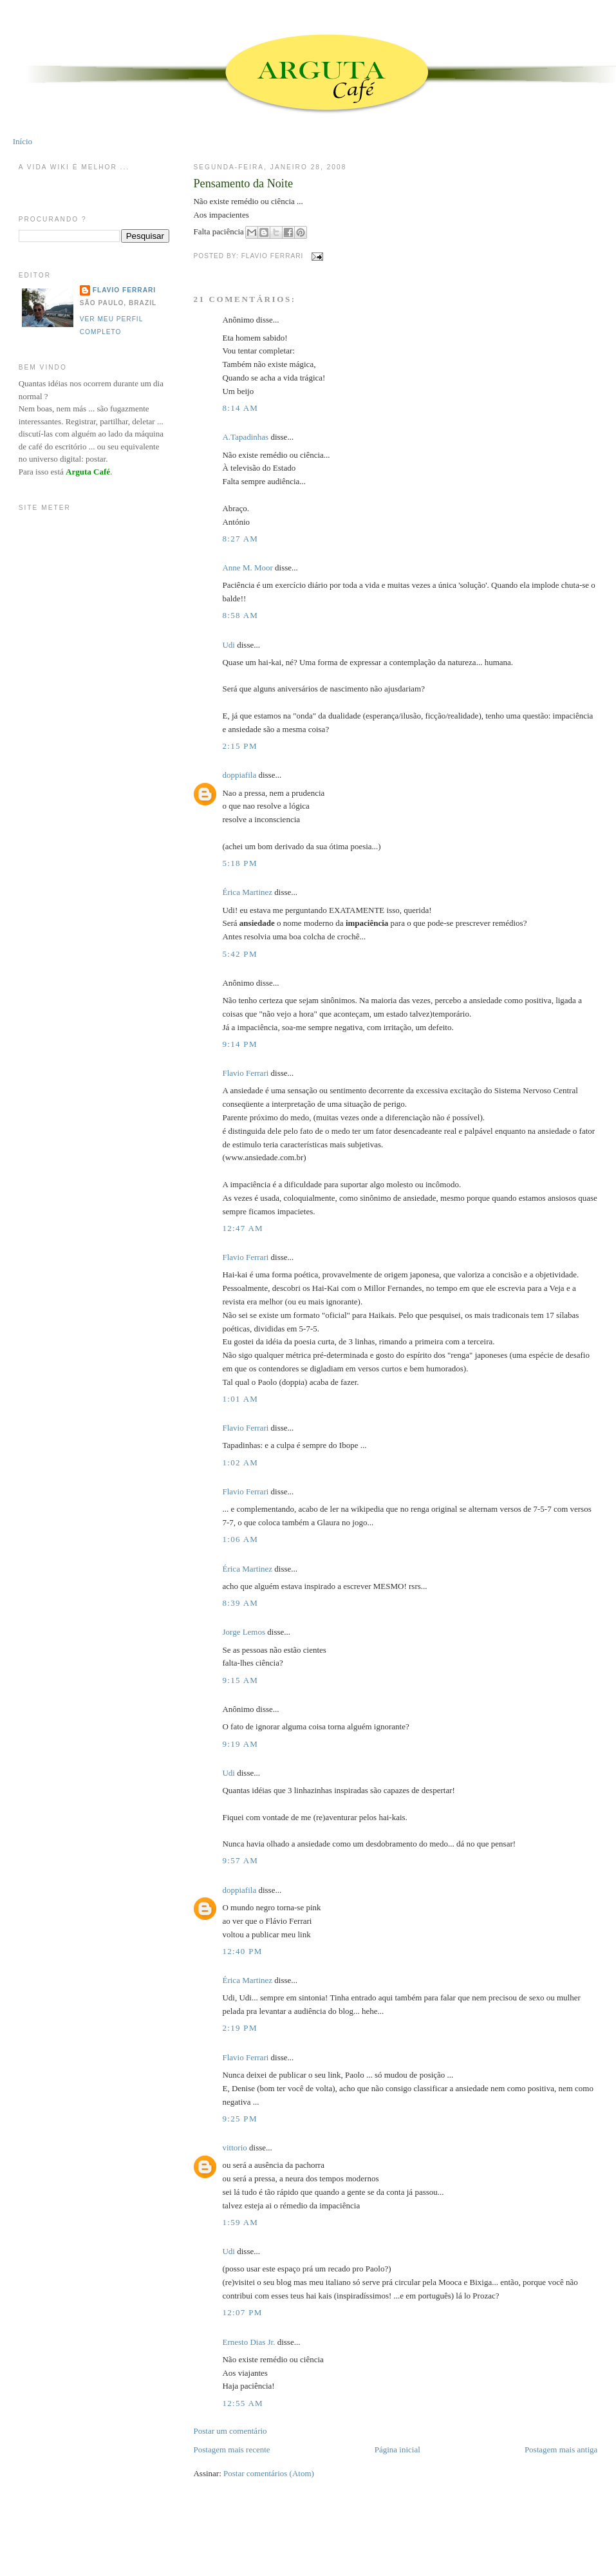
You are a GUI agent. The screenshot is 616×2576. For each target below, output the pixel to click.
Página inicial (397, 2449)
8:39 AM (240, 1603)
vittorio (234, 2147)
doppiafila (239, 775)
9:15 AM (240, 1680)
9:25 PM (239, 2118)
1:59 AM (240, 2222)
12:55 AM (242, 2403)
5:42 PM (239, 954)
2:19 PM (239, 2028)
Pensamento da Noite (243, 183)
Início (22, 141)
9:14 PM (239, 1044)
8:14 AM (240, 408)
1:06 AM (240, 1539)
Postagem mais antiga (561, 2449)
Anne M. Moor (247, 567)
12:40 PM (242, 1951)
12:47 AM (242, 1228)
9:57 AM (240, 1860)
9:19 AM (240, 1744)
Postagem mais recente (231, 2449)
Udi (228, 645)
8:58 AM (240, 615)
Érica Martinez (247, 892)
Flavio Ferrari (245, 1073)
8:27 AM (240, 538)
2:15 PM (239, 746)
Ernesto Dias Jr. (248, 2342)
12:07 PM (242, 2312)
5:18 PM (239, 863)
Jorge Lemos (243, 1632)
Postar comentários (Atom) (268, 2473)
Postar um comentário (229, 2431)
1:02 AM (240, 1462)
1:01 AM (240, 1399)
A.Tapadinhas (245, 437)
